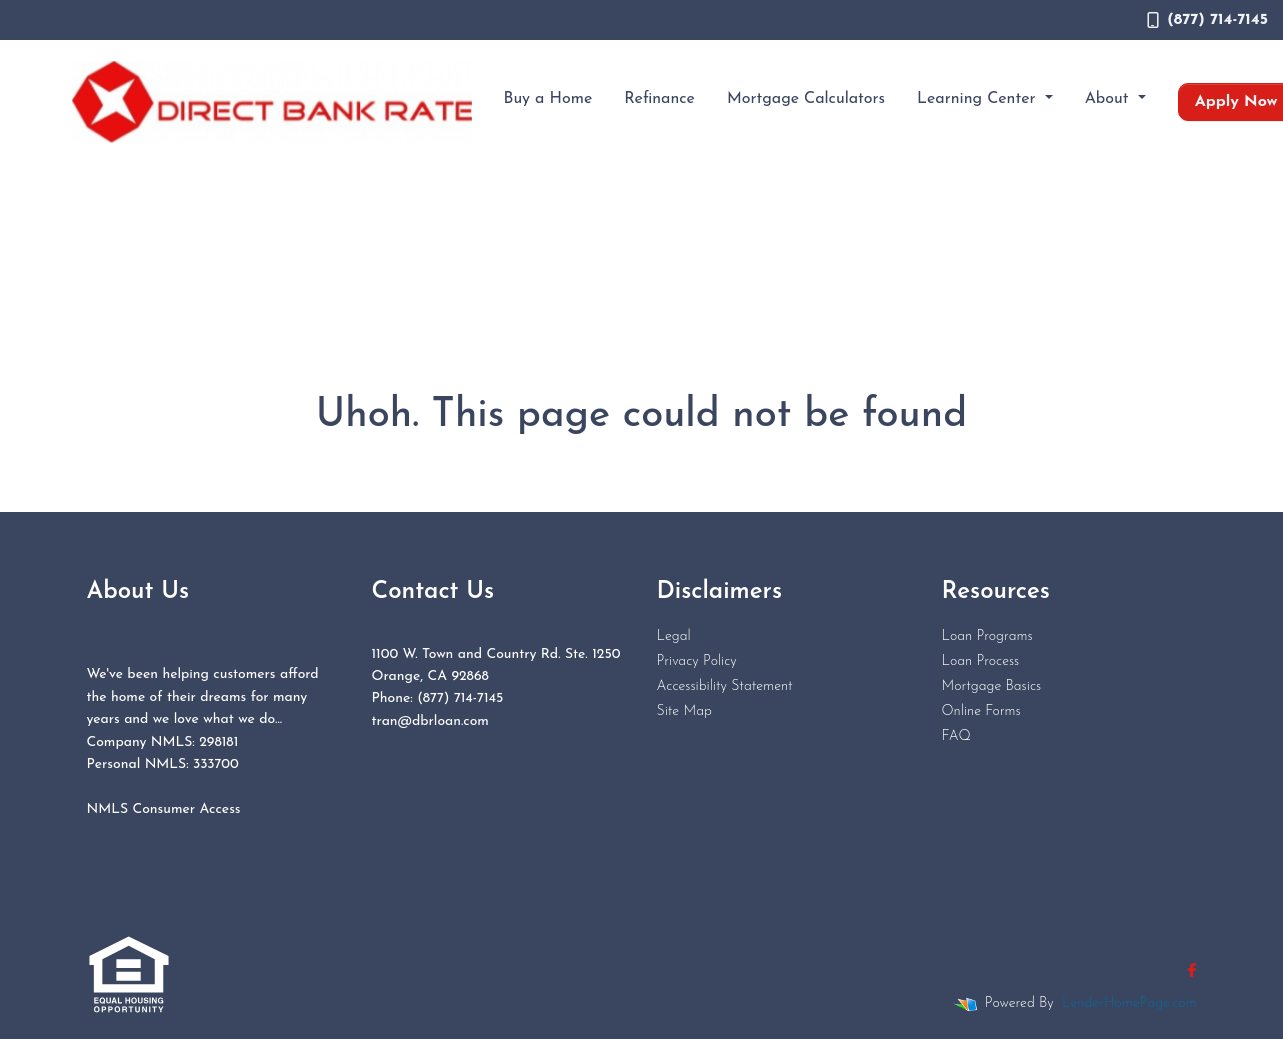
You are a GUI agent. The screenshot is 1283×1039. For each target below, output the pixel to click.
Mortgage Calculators (806, 99)
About (1109, 99)
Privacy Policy (697, 661)
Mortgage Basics (992, 686)
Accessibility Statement (725, 686)
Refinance (659, 99)
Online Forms (981, 711)
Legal (674, 636)
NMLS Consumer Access (164, 809)
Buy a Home (548, 99)
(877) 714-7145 (1207, 20)
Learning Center (978, 99)
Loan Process (981, 661)
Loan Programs (987, 636)
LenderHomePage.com (1129, 1003)
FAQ (956, 736)
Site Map (684, 711)
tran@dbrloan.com (430, 721)
